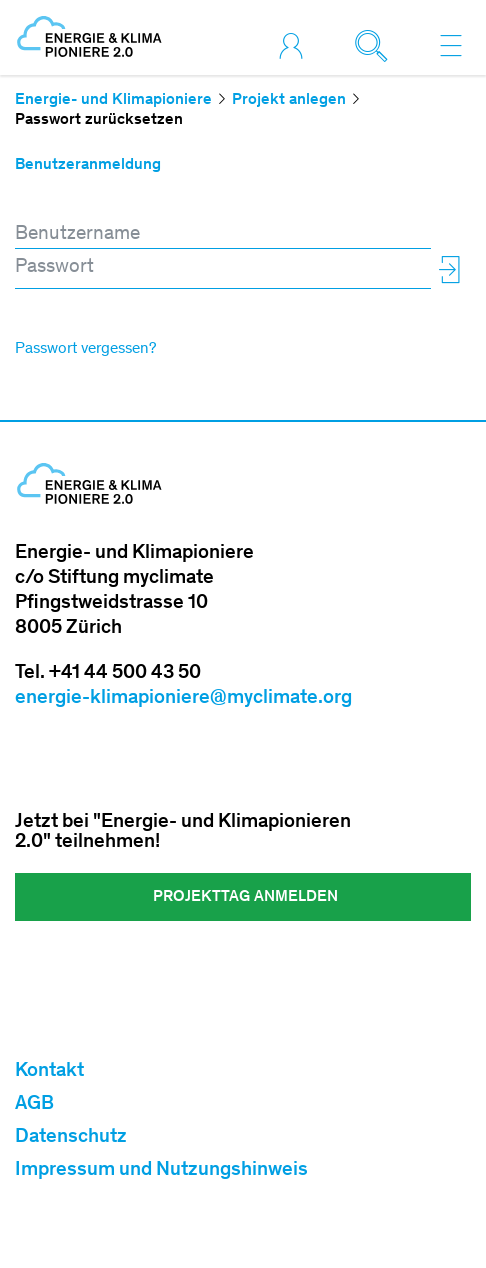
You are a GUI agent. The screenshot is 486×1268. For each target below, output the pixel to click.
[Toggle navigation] (451, 45)
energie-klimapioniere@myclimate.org (183, 699)
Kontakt (49, 1072)
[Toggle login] (296, 45)
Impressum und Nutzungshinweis (161, 1171)
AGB (34, 1105)
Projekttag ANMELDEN (243, 897)
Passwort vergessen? (85, 349)
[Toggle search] (376, 45)
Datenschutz (71, 1138)
